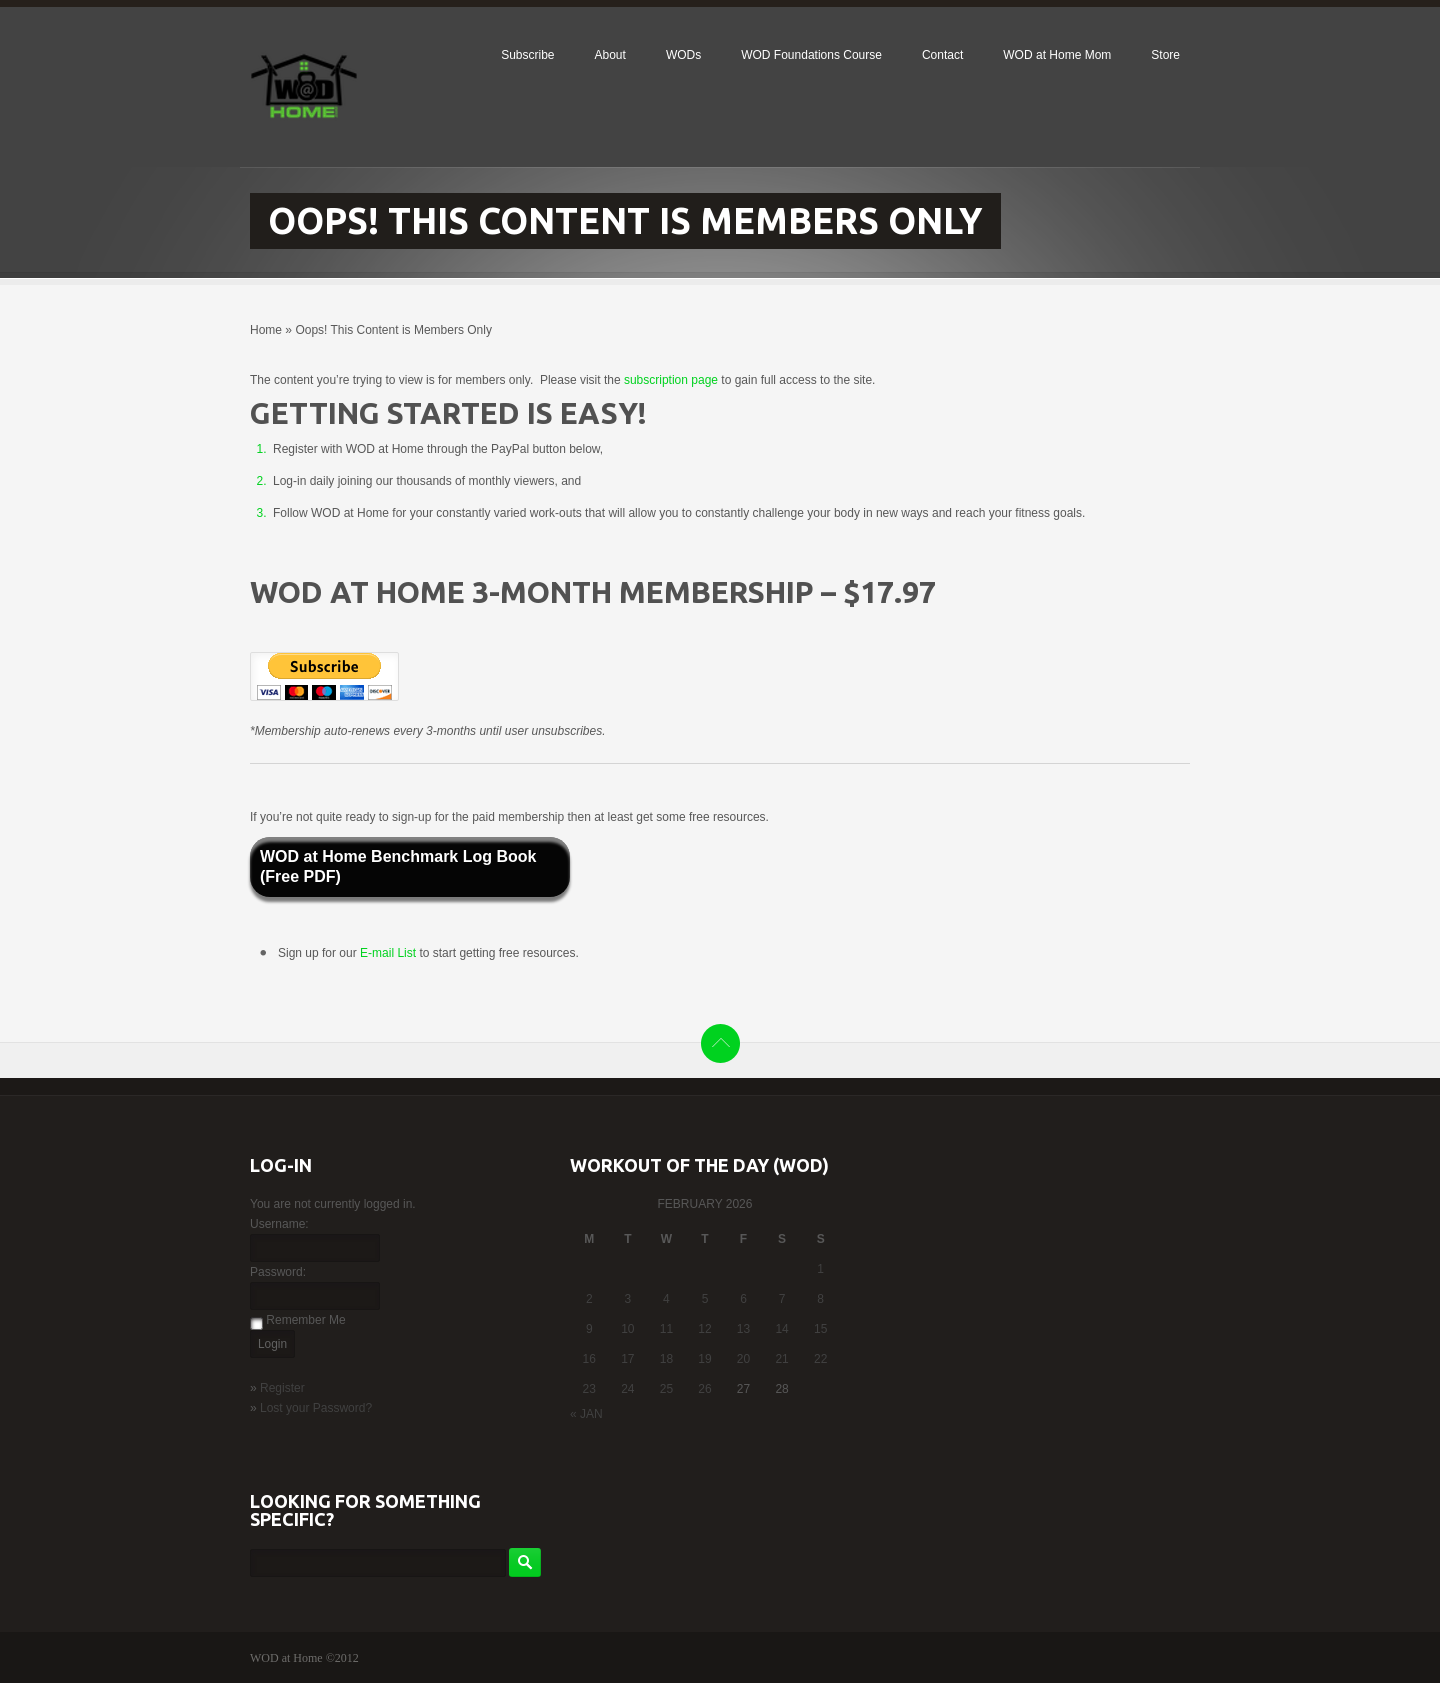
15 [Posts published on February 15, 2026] (820, 1329)
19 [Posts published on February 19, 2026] (704, 1359)
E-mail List (389, 953)
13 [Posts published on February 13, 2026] (743, 1329)
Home (266, 330)
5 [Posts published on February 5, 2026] (705, 1299)
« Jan (586, 1414)
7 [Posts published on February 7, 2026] (782, 1299)
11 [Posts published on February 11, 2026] (666, 1329)
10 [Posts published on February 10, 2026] (627, 1329)
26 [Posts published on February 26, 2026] (704, 1389)
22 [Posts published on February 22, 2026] (820, 1359)
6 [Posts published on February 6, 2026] (743, 1299)
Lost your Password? (316, 1408)
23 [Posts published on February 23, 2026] (589, 1389)
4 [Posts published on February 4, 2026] (666, 1299)
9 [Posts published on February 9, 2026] (589, 1329)
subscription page (671, 380)
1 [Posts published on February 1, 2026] (820, 1269)
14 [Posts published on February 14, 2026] (781, 1329)
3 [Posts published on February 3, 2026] (628, 1299)
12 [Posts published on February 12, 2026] (704, 1329)
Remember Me (305, 1320)
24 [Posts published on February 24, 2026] (627, 1389)
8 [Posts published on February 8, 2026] (820, 1299)
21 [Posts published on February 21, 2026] (781, 1359)
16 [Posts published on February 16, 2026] (589, 1359)
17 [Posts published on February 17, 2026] (627, 1359)
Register (282, 1388)
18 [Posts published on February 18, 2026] (666, 1359)
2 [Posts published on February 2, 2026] (589, 1299)
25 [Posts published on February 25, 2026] (666, 1389)
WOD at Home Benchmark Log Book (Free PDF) (398, 866)
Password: (278, 1272)
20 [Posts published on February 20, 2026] (743, 1359)
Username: (279, 1224)
